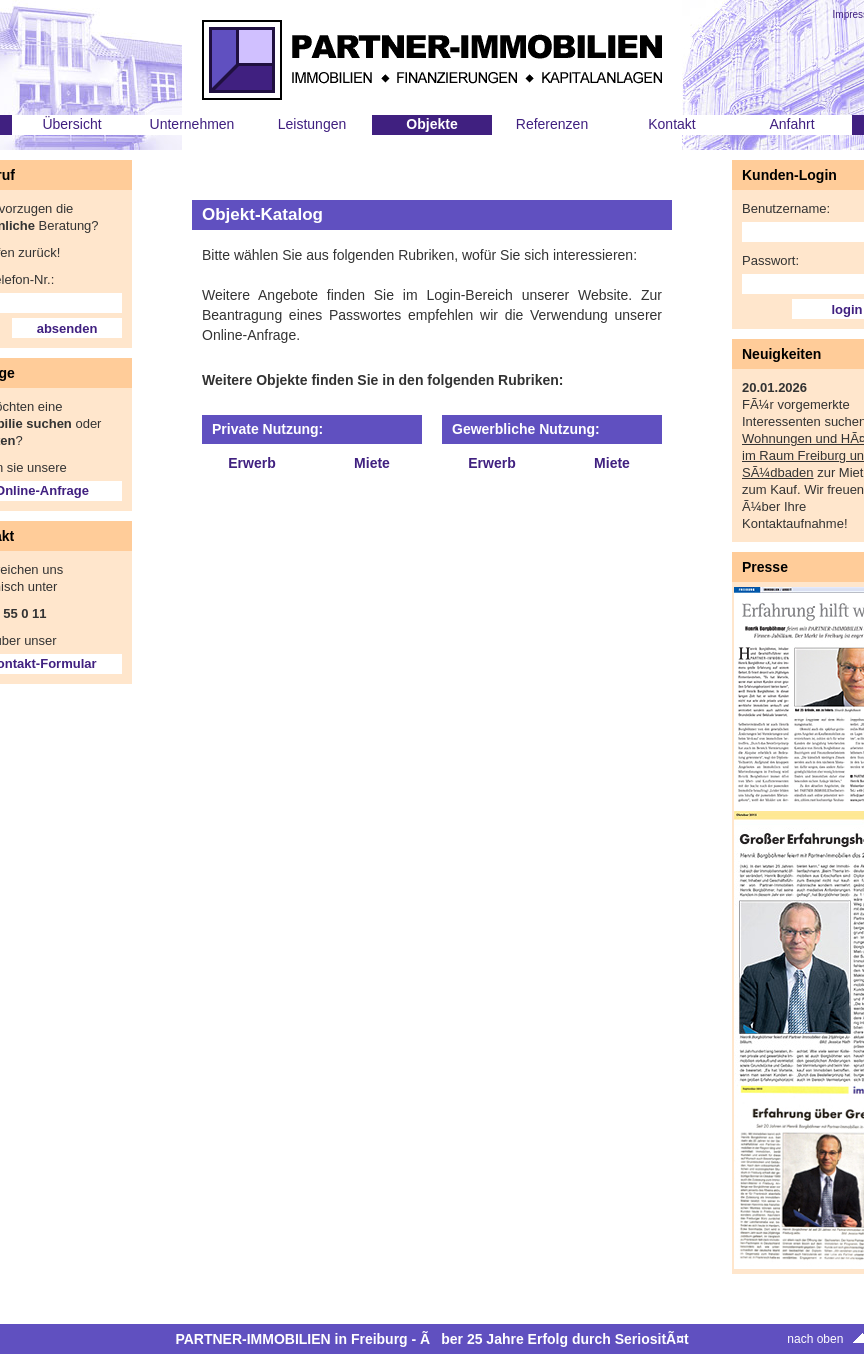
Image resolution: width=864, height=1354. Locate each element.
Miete (372, 463)
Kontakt (671, 124)
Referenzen (552, 124)
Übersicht (71, 124)
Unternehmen (192, 124)
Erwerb (251, 463)
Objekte (431, 124)
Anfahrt (791, 124)
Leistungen (312, 124)
